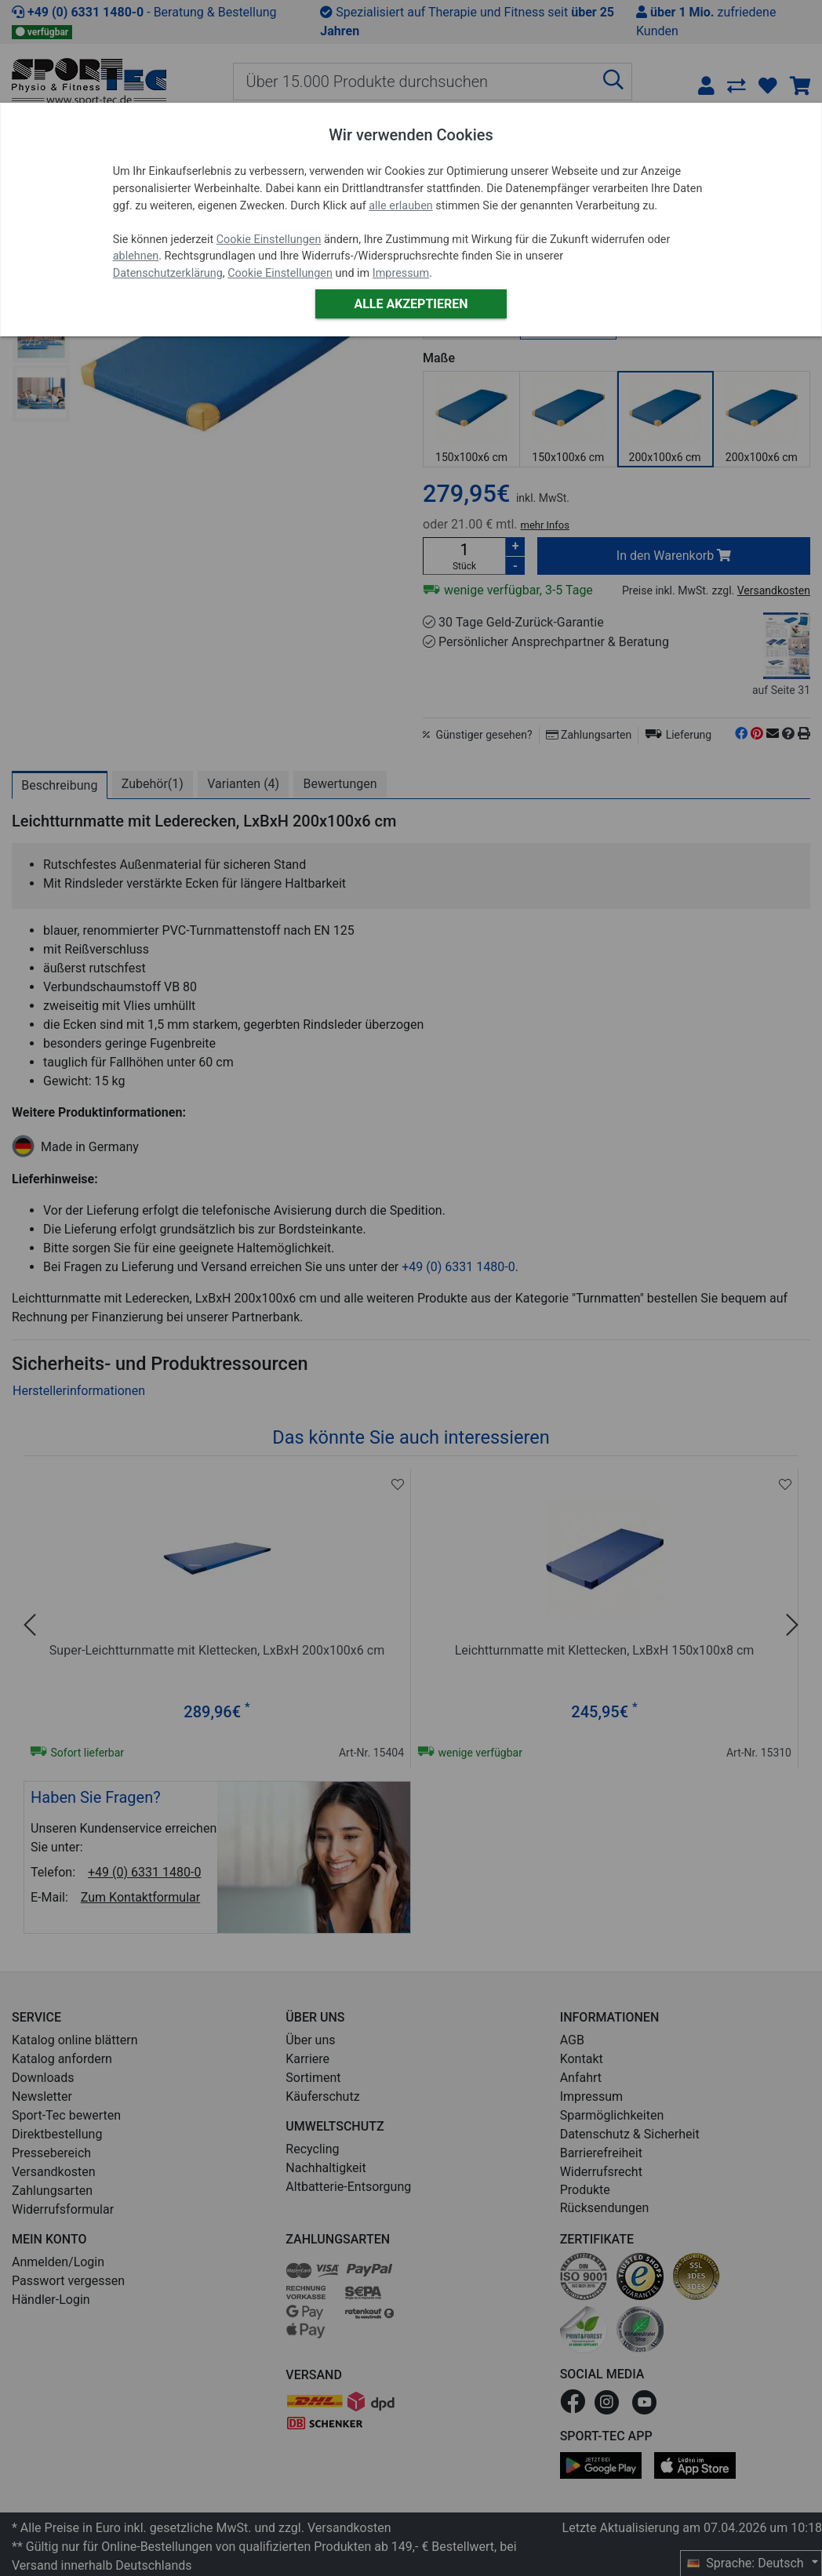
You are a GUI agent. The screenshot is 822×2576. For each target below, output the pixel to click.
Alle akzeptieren (410, 303)
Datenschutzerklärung (168, 273)
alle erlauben (400, 206)
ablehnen (136, 256)
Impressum (401, 273)
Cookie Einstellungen (269, 239)
